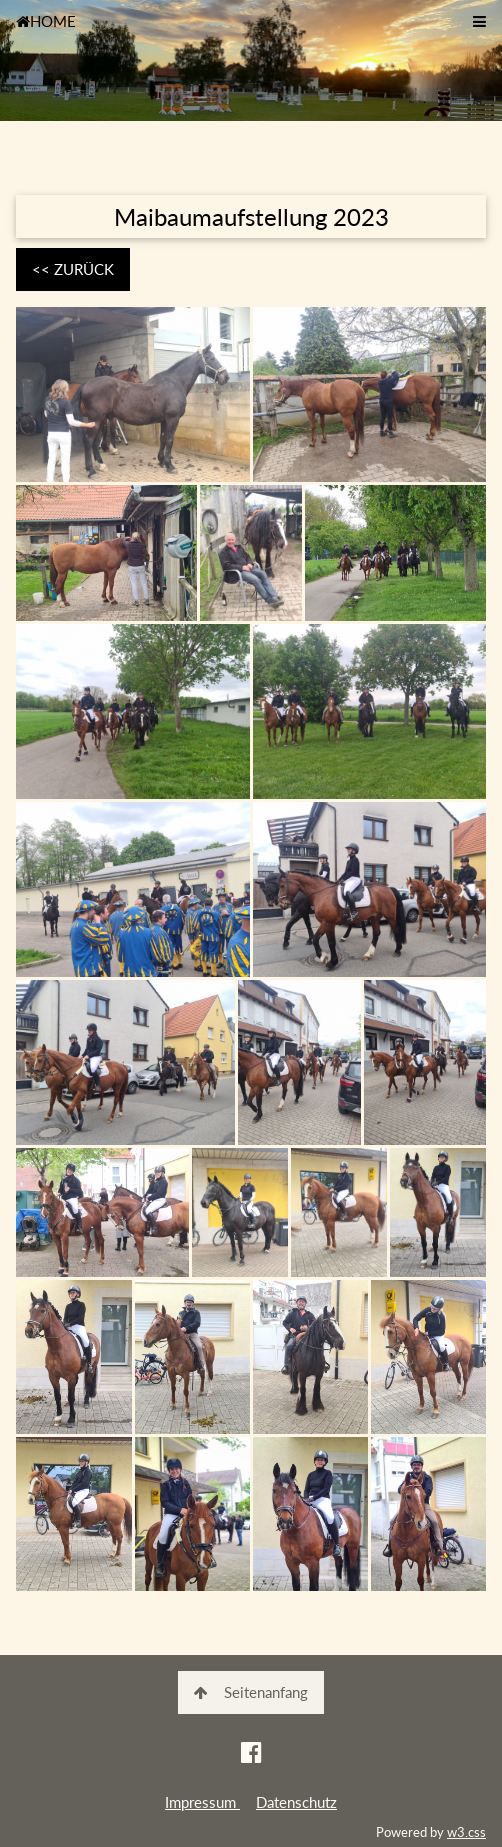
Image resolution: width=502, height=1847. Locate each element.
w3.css (466, 1832)
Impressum (202, 1802)
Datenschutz (296, 1802)
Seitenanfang (251, 1692)
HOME (46, 21)
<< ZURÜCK (73, 269)
